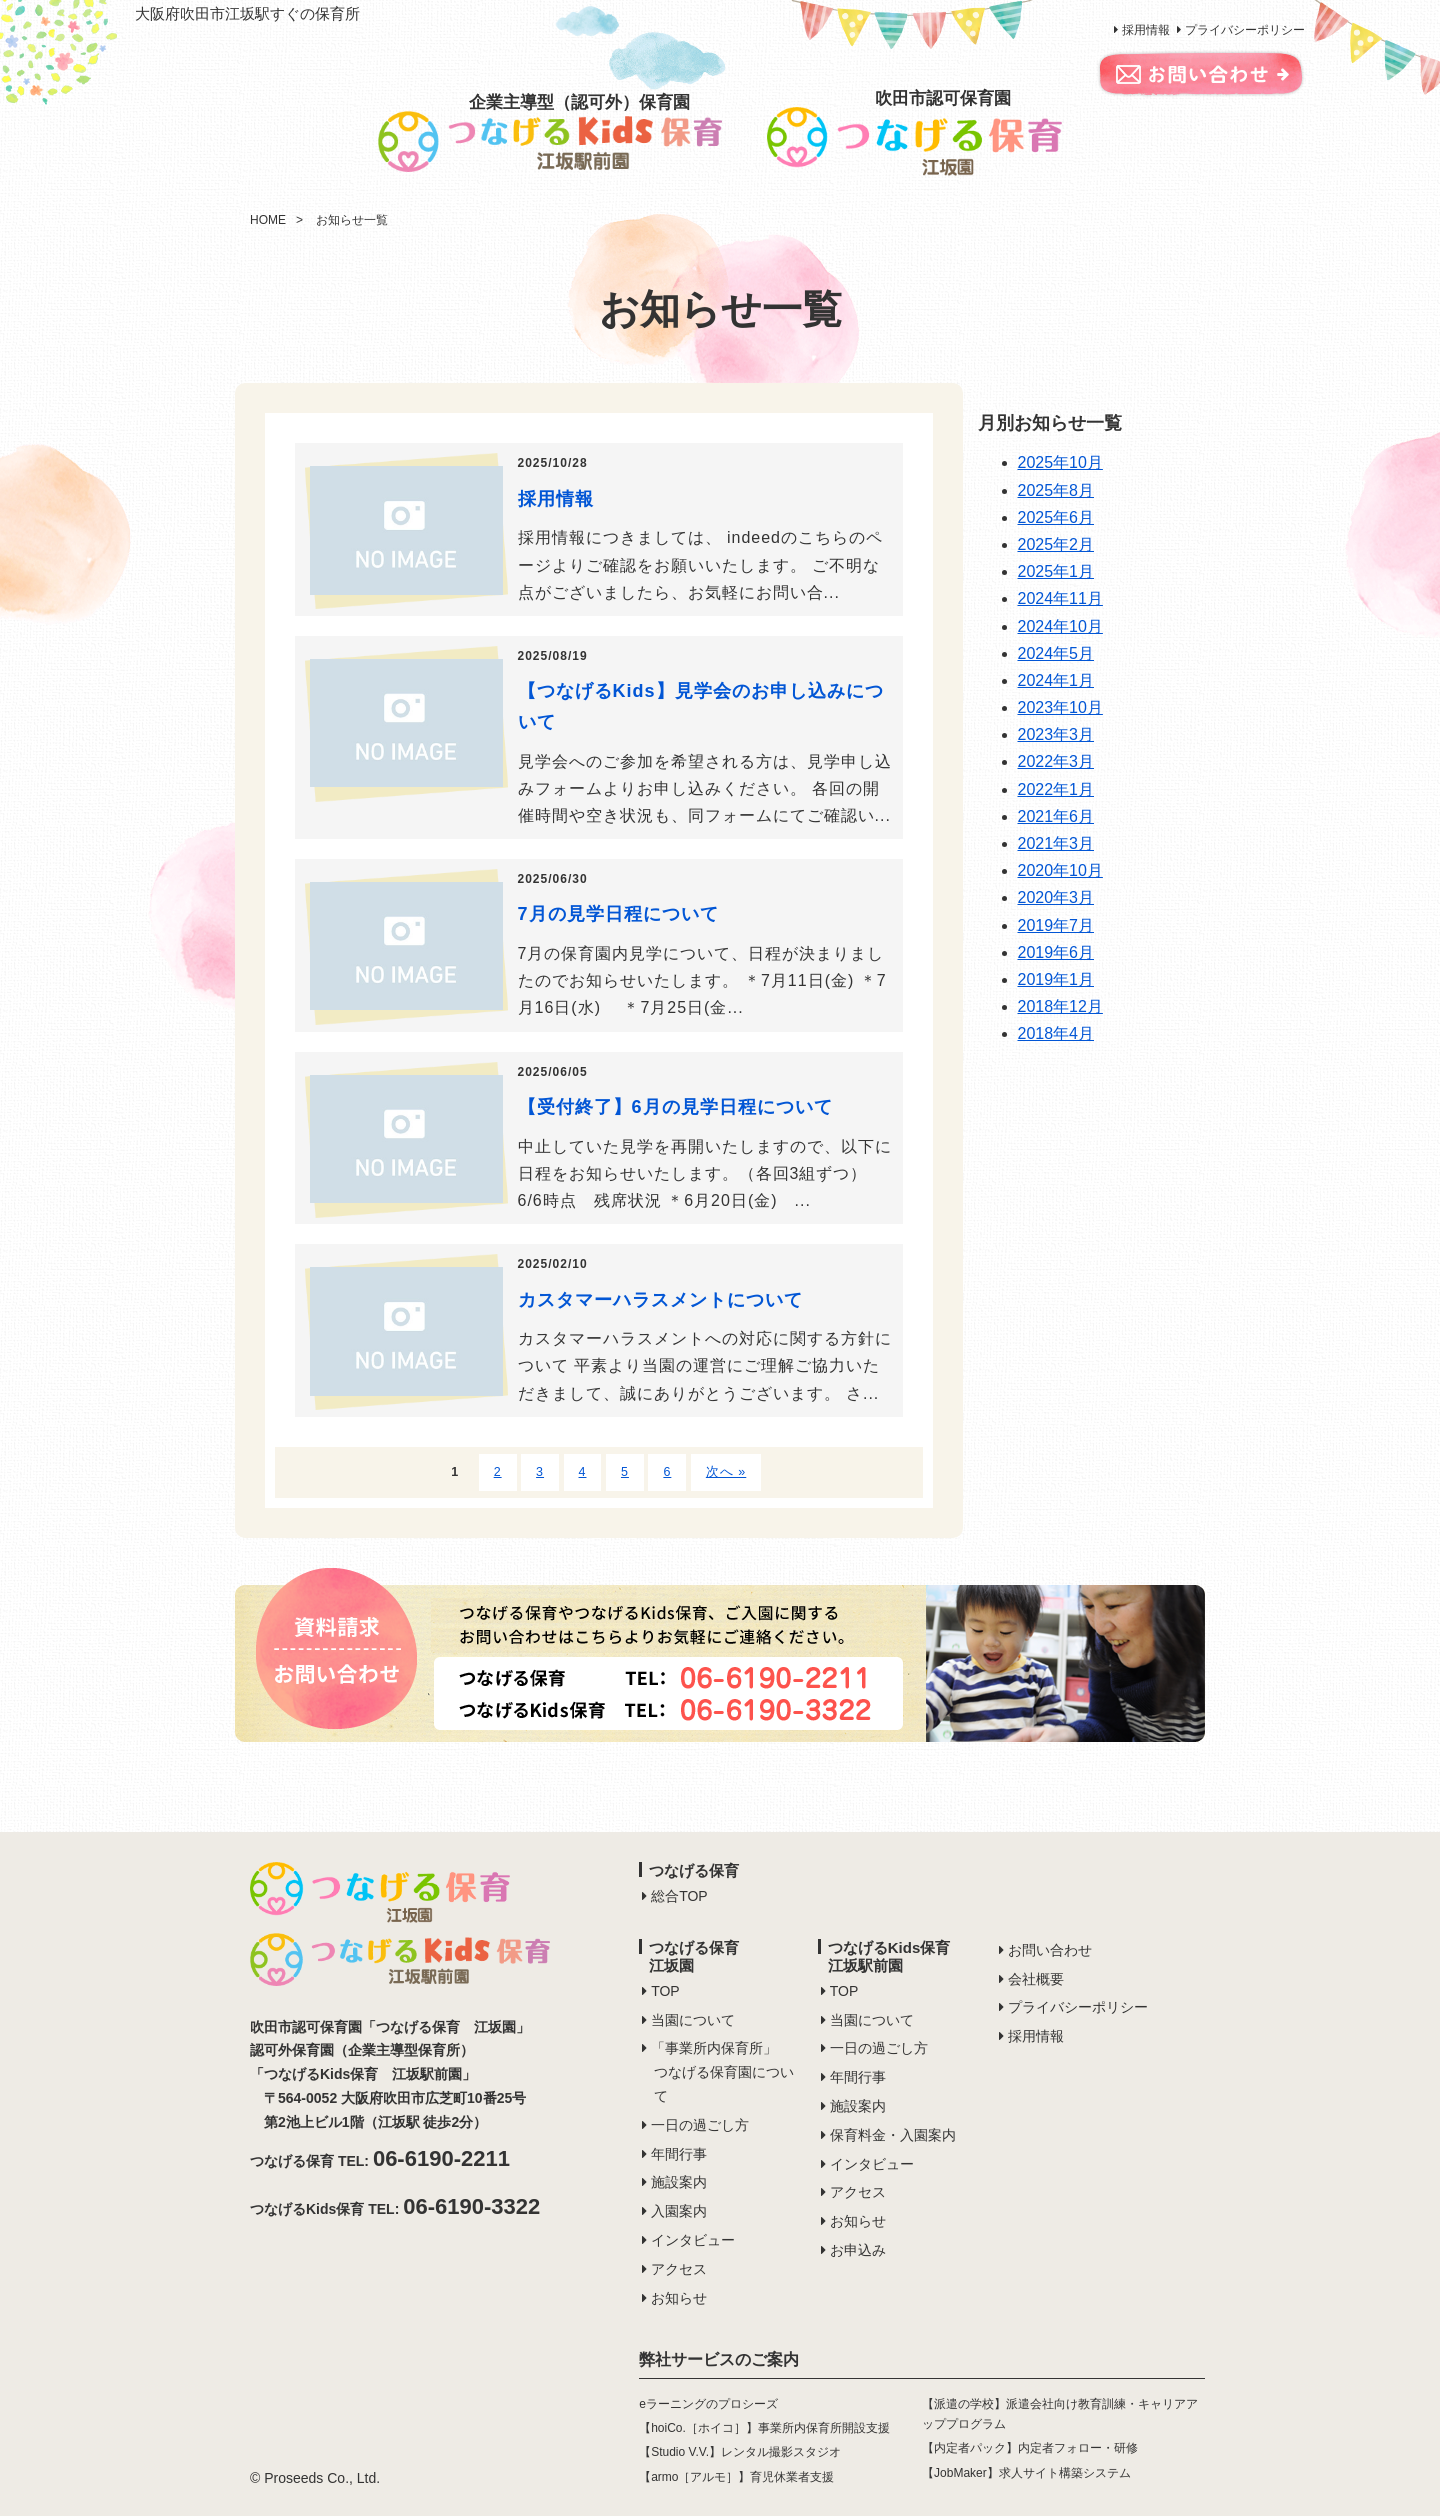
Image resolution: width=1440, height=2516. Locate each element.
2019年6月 (1056, 952)
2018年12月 (1060, 1006)
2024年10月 (1060, 626)
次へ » (726, 1472)
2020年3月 (1056, 897)
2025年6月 (1056, 517)
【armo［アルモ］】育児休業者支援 (736, 2477)
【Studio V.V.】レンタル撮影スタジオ (740, 2452)
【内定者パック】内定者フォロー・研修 (1030, 2448)
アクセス (679, 2269)
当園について (693, 2020)
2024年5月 (1056, 653)
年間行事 (679, 2154)
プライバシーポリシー (1245, 30)
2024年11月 (1060, 598)
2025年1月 (1056, 571)
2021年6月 (1056, 816)
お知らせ (679, 2298)
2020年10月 (1060, 870)
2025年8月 (1056, 490)
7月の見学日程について (618, 914)
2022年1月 (1056, 789)
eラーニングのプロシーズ (708, 2404)
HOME (268, 220)
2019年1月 (1056, 979)
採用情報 (1146, 30)
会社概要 (1036, 1979)
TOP (665, 1991)
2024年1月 (1056, 680)
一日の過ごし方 (700, 2125)
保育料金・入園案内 (893, 2135)
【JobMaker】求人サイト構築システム (1026, 2473)
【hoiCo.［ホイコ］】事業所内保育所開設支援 (764, 2428)
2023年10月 (1060, 707)
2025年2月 (1056, 544)
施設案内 (679, 2182)
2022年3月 (1056, 761)
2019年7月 (1056, 925)
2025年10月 (1060, 462)
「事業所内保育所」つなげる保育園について (722, 2072)
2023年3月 (1056, 734)
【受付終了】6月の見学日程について (675, 1107)
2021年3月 (1056, 843)
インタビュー (693, 2240)
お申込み (858, 2250)
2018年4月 (1056, 1033)
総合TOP (679, 1896)
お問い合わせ (1050, 1950)
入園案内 (679, 2211)
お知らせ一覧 (352, 220)
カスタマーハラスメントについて (660, 1300)
